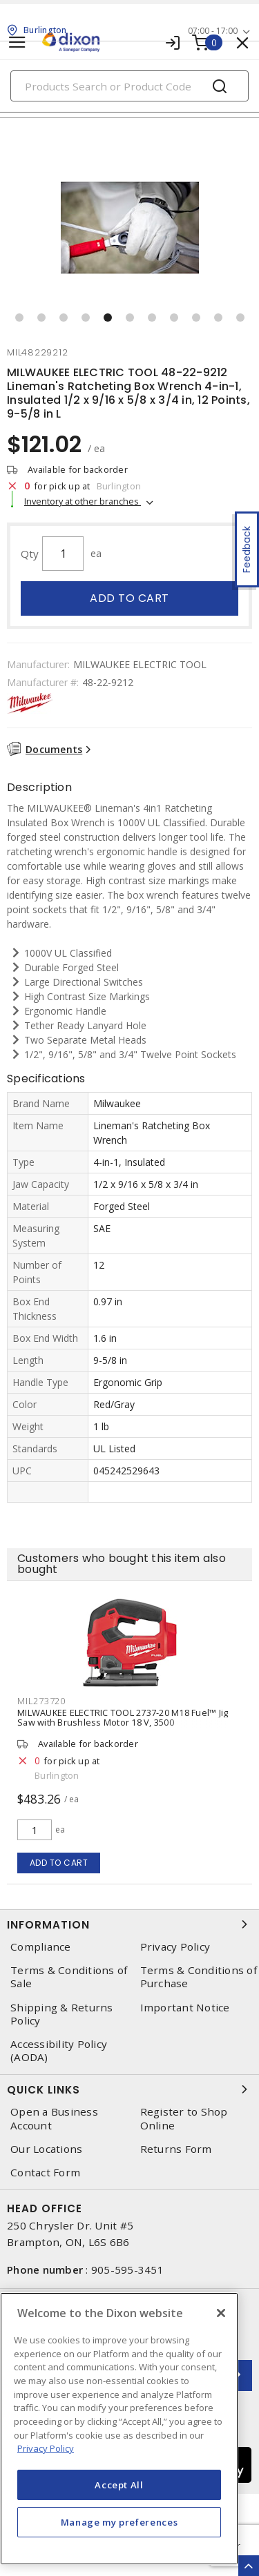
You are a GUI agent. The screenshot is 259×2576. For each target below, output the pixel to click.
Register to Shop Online (184, 2118)
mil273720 (41, 1701)
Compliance (40, 1946)
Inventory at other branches (82, 501)
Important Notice (185, 2007)
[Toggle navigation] (17, 42)
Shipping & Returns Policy (61, 2014)
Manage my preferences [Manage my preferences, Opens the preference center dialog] (119, 2522)
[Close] (221, 2313)
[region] (119, 2428)
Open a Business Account (54, 2118)
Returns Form (176, 2149)
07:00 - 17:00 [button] (213, 31)
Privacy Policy (175, 1946)
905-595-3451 (127, 2269)
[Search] (129, 85)
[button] (19, 317)
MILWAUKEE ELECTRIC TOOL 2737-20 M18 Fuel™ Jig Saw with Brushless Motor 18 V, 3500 (122, 1717)
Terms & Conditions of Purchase (198, 1977)
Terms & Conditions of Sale (68, 1977)
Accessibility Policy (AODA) (58, 2051)
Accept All (119, 2485)
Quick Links (129, 2089)
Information (129, 1924)
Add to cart (129, 598)
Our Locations (46, 2149)
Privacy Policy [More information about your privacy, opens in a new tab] (45, 2448)
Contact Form (45, 2172)
